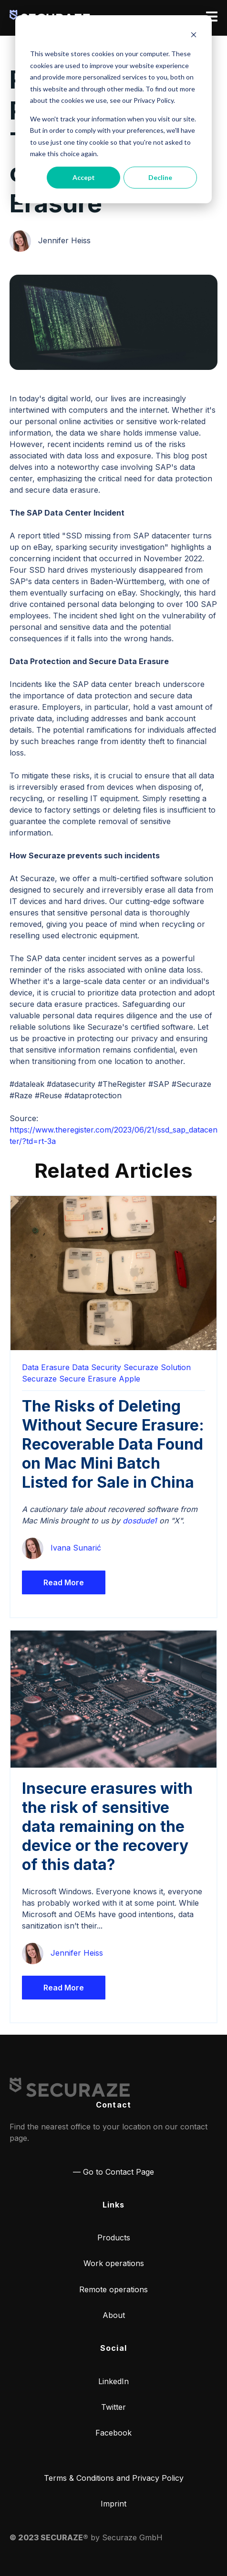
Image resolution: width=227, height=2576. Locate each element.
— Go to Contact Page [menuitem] (113, 2172)
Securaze (39, 1378)
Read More (63, 1582)
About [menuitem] (114, 2315)
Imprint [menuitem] (113, 2503)
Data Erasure (46, 1367)
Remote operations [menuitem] (113, 2289)
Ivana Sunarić (76, 1547)
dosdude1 (140, 1520)
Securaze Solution (157, 1367)
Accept (83, 177)
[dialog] (113, 109)
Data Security (96, 1367)
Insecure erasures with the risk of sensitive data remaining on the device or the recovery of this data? (107, 1826)
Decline (160, 177)
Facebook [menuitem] (113, 2432)
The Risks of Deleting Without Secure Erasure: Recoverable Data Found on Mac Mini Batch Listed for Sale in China (113, 1444)
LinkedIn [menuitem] (113, 2381)
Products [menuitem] (113, 2237)
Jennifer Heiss (64, 240)
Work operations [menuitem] (113, 2263)
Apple (129, 1378)
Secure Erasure (87, 1378)
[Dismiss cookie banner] (193, 36)
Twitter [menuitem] (113, 2407)
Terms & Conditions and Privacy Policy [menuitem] (114, 2478)
